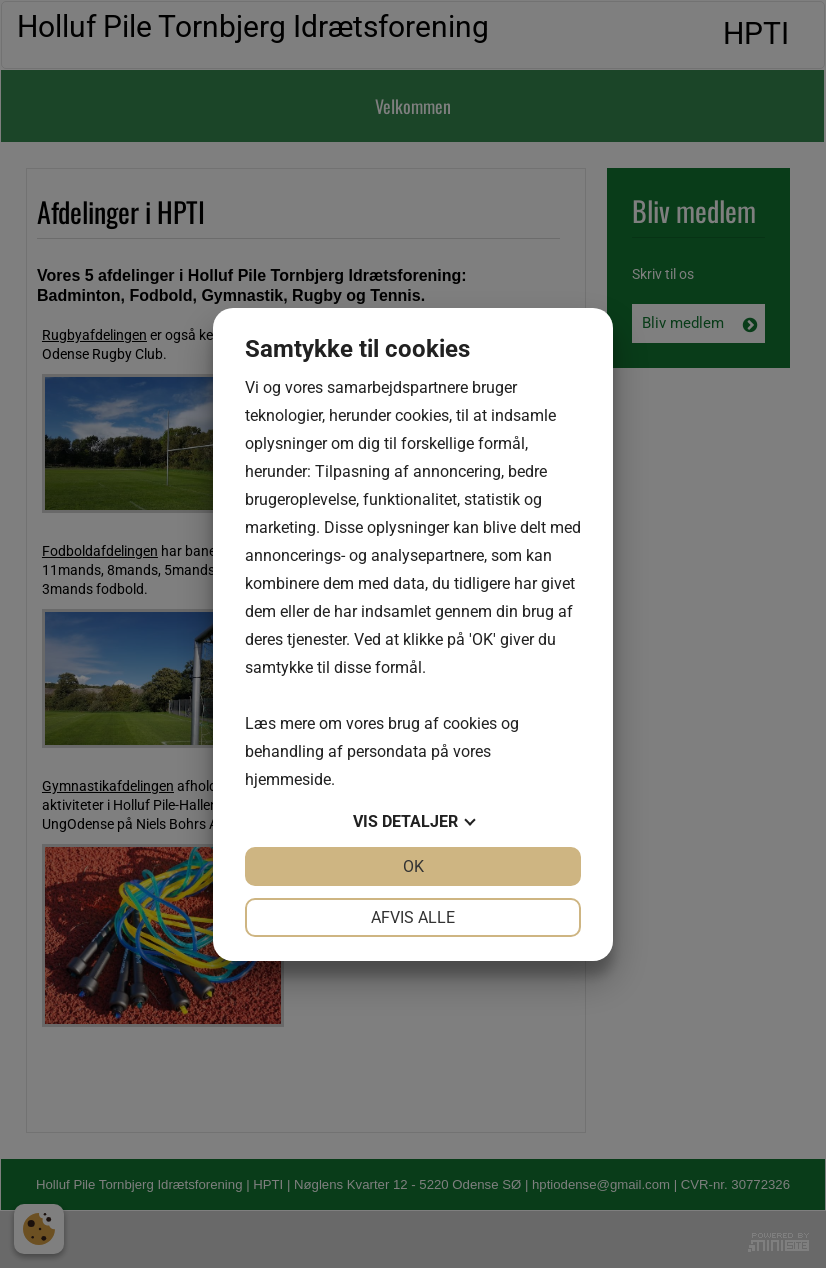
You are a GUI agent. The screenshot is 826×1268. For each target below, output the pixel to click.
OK (413, 866)
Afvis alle (413, 917)
